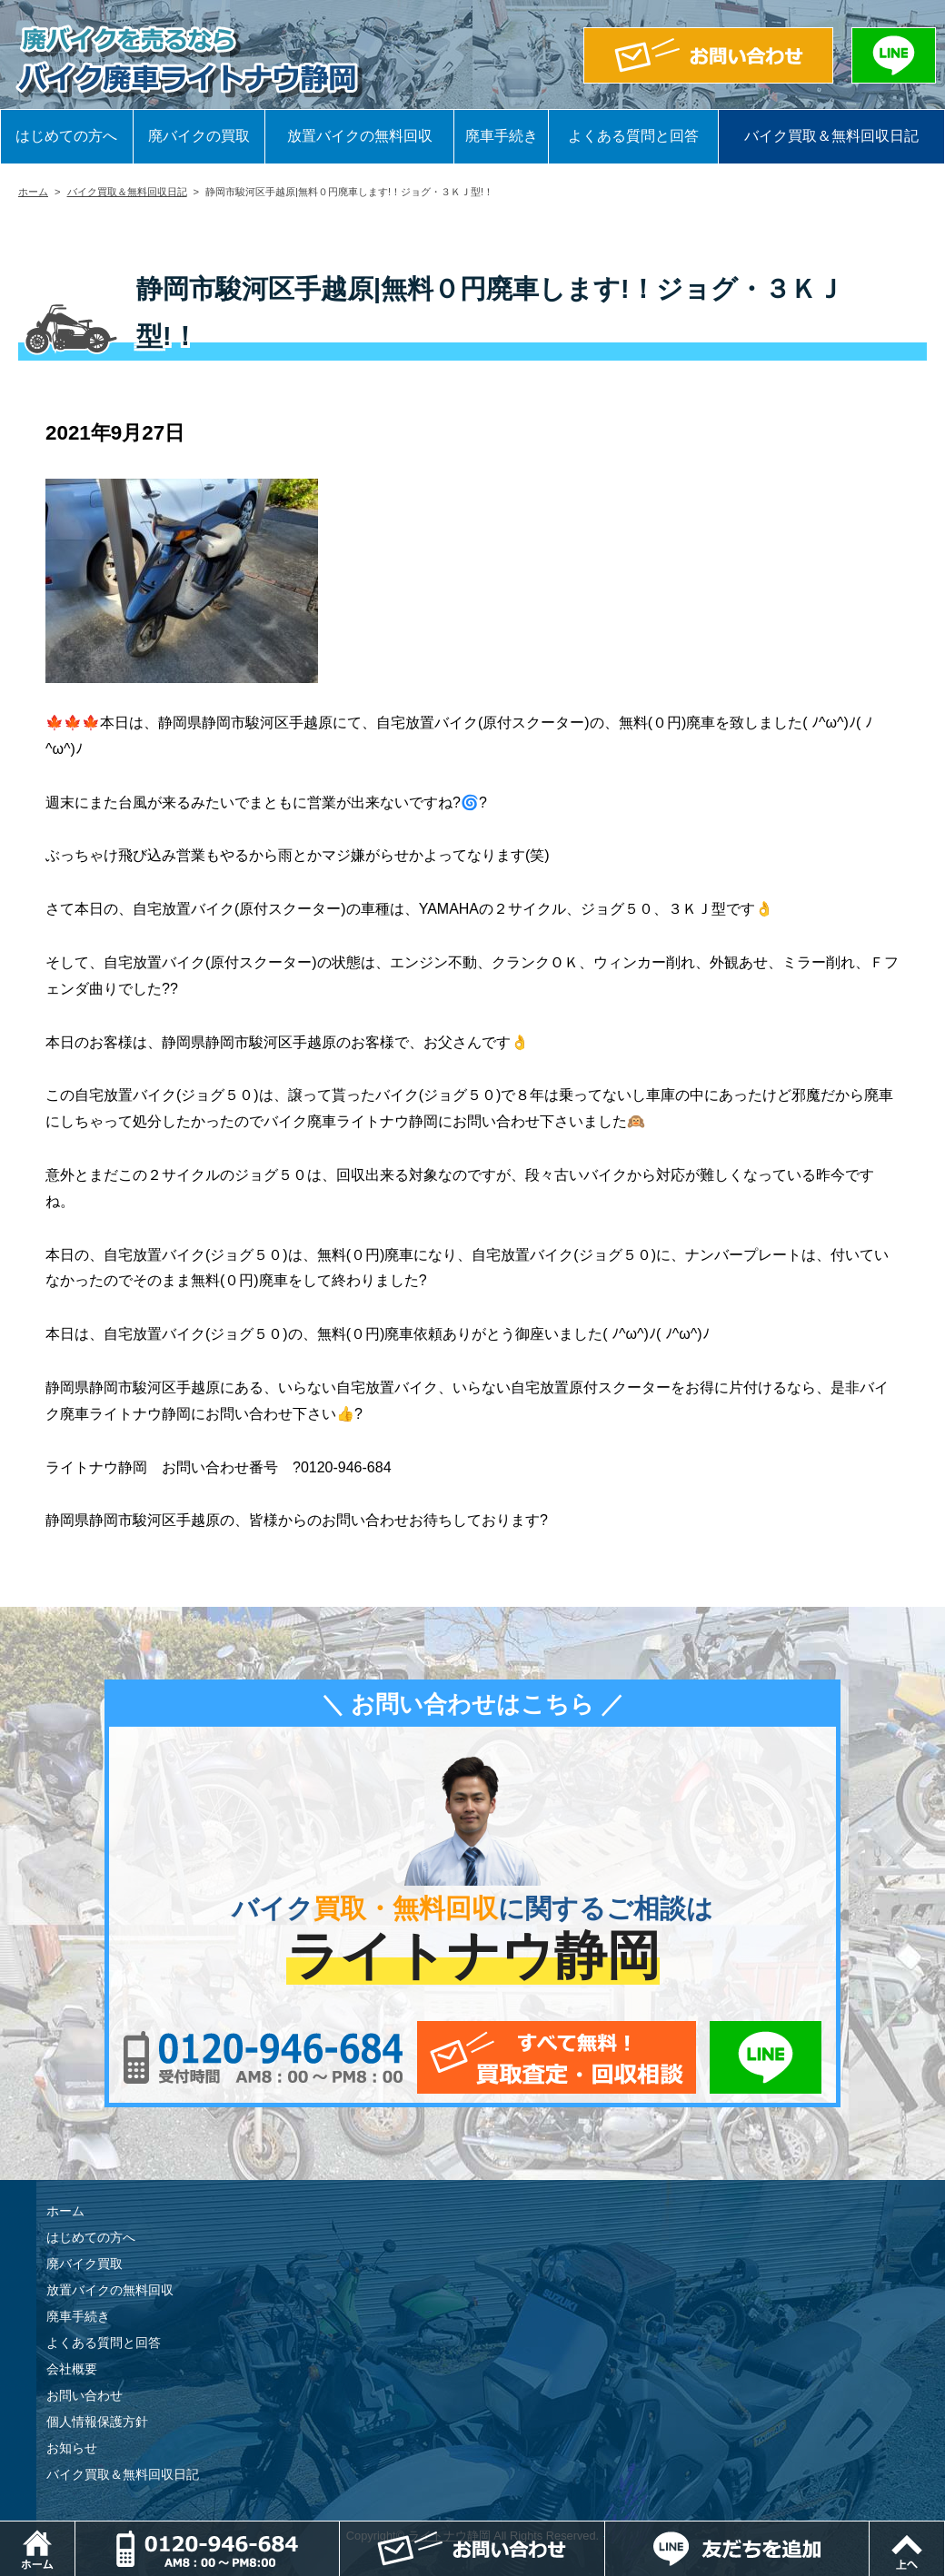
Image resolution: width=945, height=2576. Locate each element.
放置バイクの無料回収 (360, 136)
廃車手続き (501, 136)
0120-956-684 (263, 2057)
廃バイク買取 (84, 2263)
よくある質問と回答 (633, 136)
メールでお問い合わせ (556, 2057)
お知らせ (71, 2448)
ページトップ (944, 2530)
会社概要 (71, 2369)
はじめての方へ (66, 136)
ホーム (33, 191)
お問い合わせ (84, 2395)
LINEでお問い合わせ (765, 2057)
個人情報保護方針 (97, 2421)
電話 (339, 2530)
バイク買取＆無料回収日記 (831, 136)
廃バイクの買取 (199, 136)
